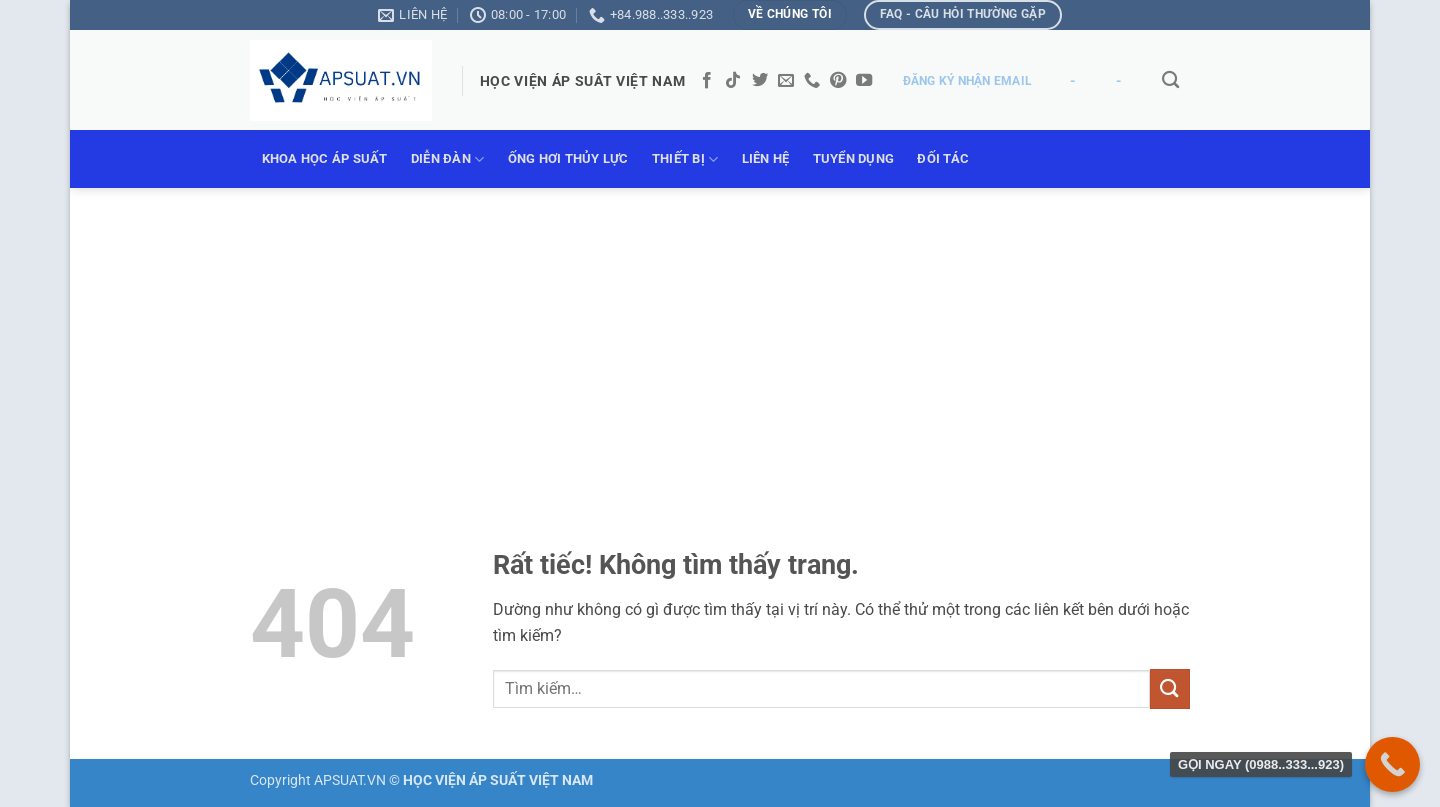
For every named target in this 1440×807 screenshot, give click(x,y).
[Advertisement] (720, 338)
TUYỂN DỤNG (854, 158)
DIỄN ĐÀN (448, 159)
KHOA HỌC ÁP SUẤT (325, 158)
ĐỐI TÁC (943, 158)
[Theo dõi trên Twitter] (760, 81)
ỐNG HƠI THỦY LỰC (568, 158)
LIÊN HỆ (766, 158)
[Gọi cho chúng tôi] (812, 81)
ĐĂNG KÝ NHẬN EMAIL (967, 81)
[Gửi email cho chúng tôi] (786, 81)
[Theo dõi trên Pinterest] (838, 81)
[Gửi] (1170, 688)
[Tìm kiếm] (1170, 80)
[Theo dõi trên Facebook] (707, 81)
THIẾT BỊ (685, 159)
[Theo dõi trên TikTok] (733, 81)
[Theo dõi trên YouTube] (864, 81)
